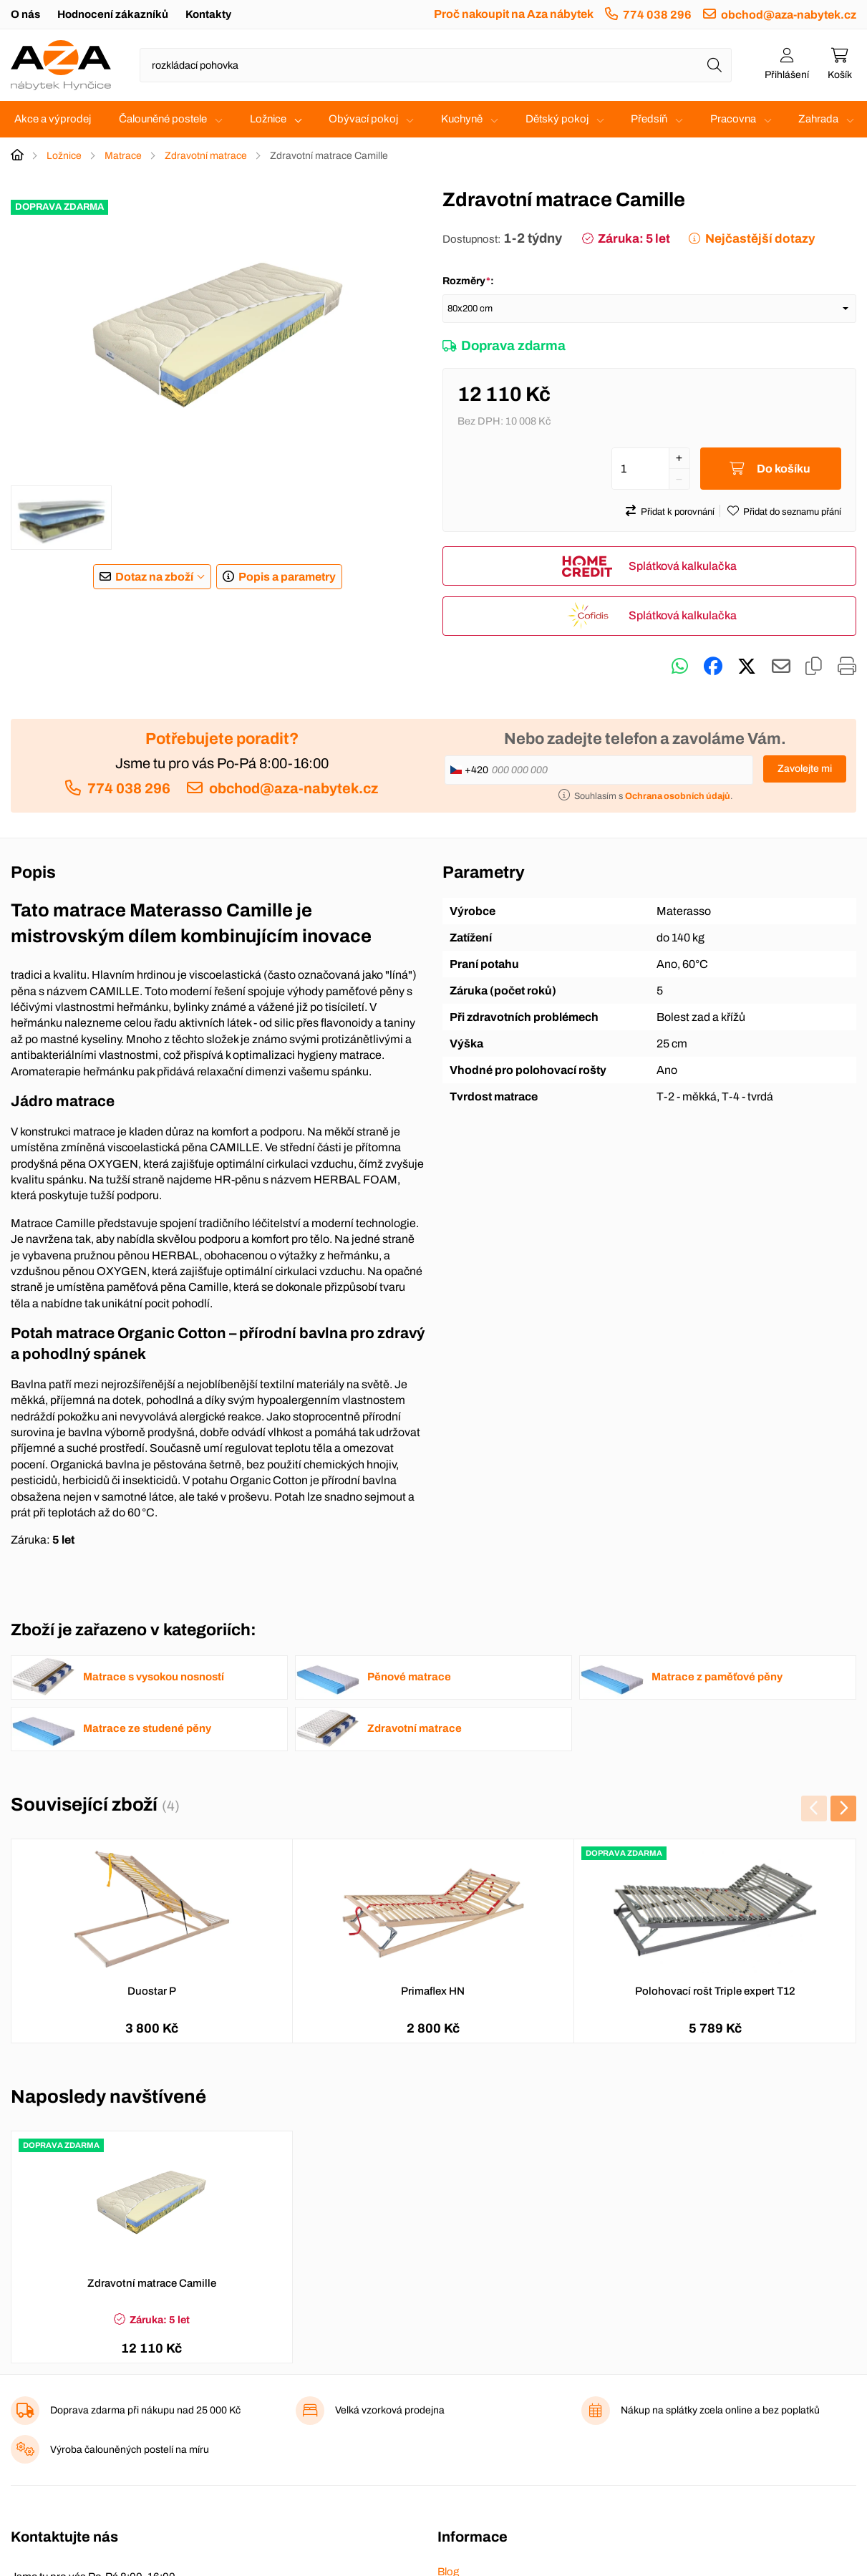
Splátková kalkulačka (683, 567)
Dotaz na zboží (154, 577)
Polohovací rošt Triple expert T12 (715, 1992)
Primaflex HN (433, 1992)
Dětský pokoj (557, 119)
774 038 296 (657, 15)
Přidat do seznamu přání (792, 513)
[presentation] (814, 1809)
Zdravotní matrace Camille (151, 2284)
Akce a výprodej (52, 119)
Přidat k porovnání (678, 513)
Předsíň (649, 119)
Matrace (123, 155)
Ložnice (268, 119)
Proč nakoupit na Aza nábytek (514, 14)
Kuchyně (462, 119)
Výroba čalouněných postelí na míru (129, 2450)
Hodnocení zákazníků (112, 14)
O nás (25, 14)
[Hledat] (714, 65)
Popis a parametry (287, 577)
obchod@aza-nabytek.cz (788, 15)
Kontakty (208, 14)
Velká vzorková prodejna (390, 2411)
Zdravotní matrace (206, 155)
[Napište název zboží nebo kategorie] (436, 65)
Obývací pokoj (363, 119)
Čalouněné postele (163, 119)
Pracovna (733, 119)
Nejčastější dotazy (760, 239)
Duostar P (151, 1992)
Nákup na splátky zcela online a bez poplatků (720, 2411)
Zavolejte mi (805, 769)
